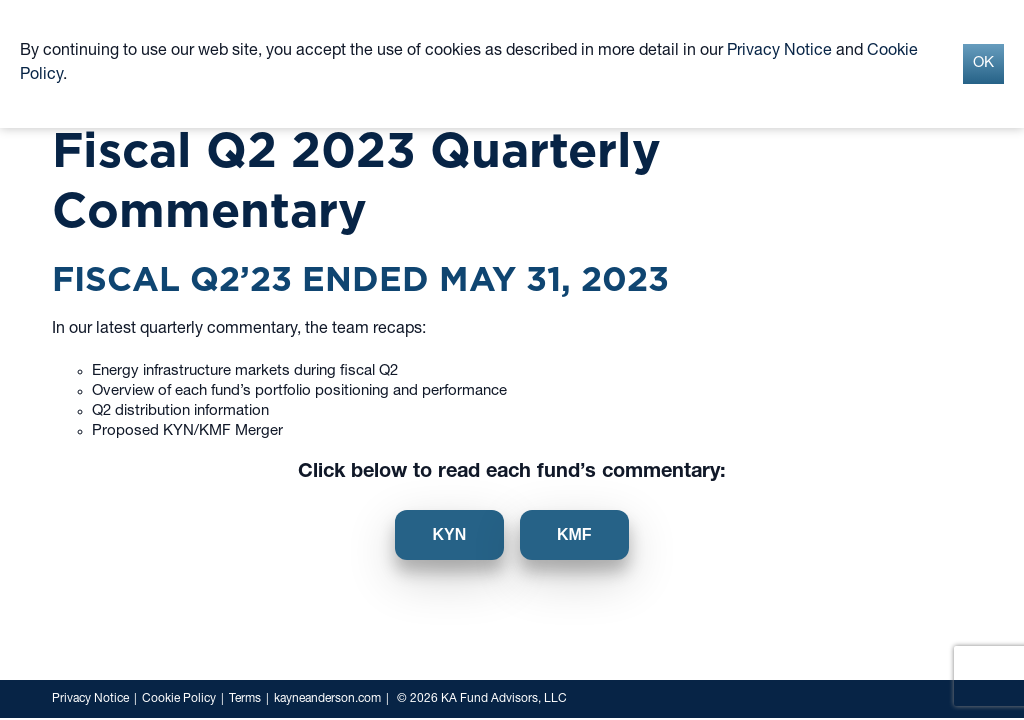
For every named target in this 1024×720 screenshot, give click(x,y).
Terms (245, 699)
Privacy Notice (90, 699)
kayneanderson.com (327, 699)
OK (983, 63)
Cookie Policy (179, 699)
